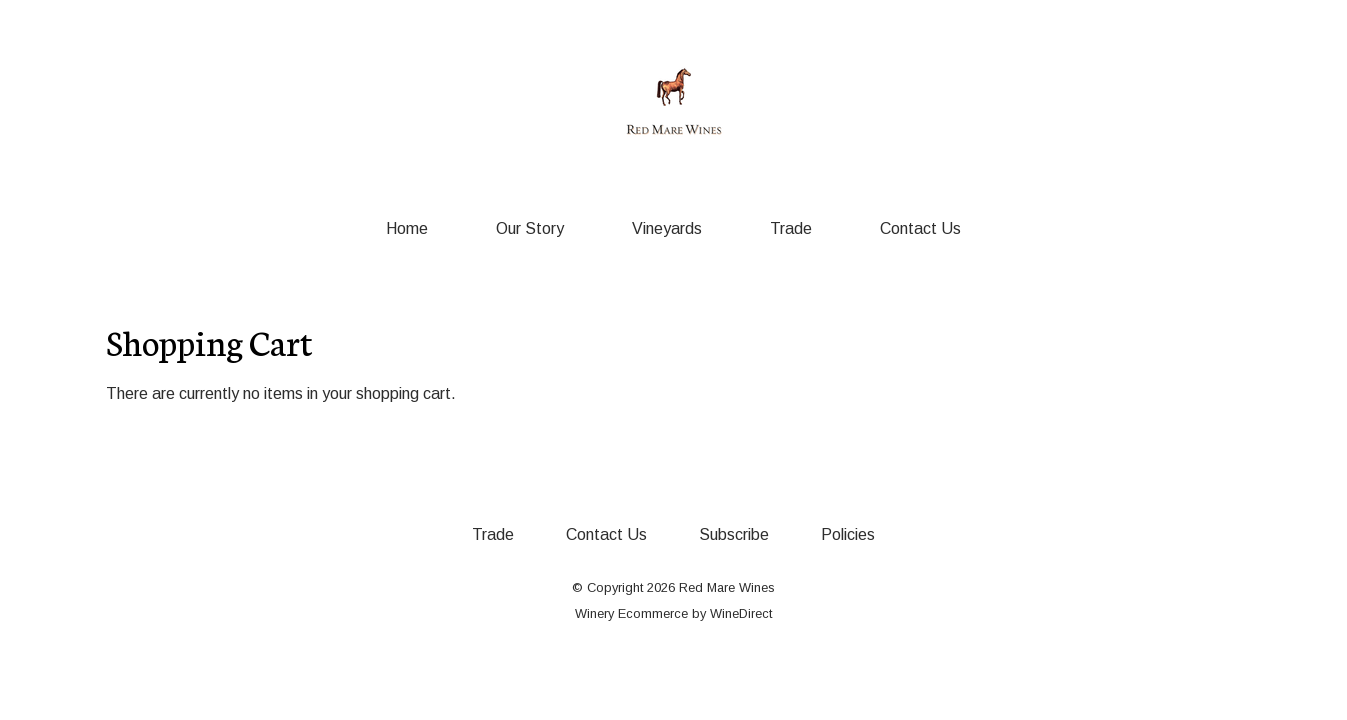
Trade (791, 228)
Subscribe (734, 534)
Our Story (530, 228)
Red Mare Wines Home (674, 102)
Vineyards (667, 228)
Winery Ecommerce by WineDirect (673, 613)
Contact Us (920, 228)
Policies (848, 534)
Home (407, 228)
